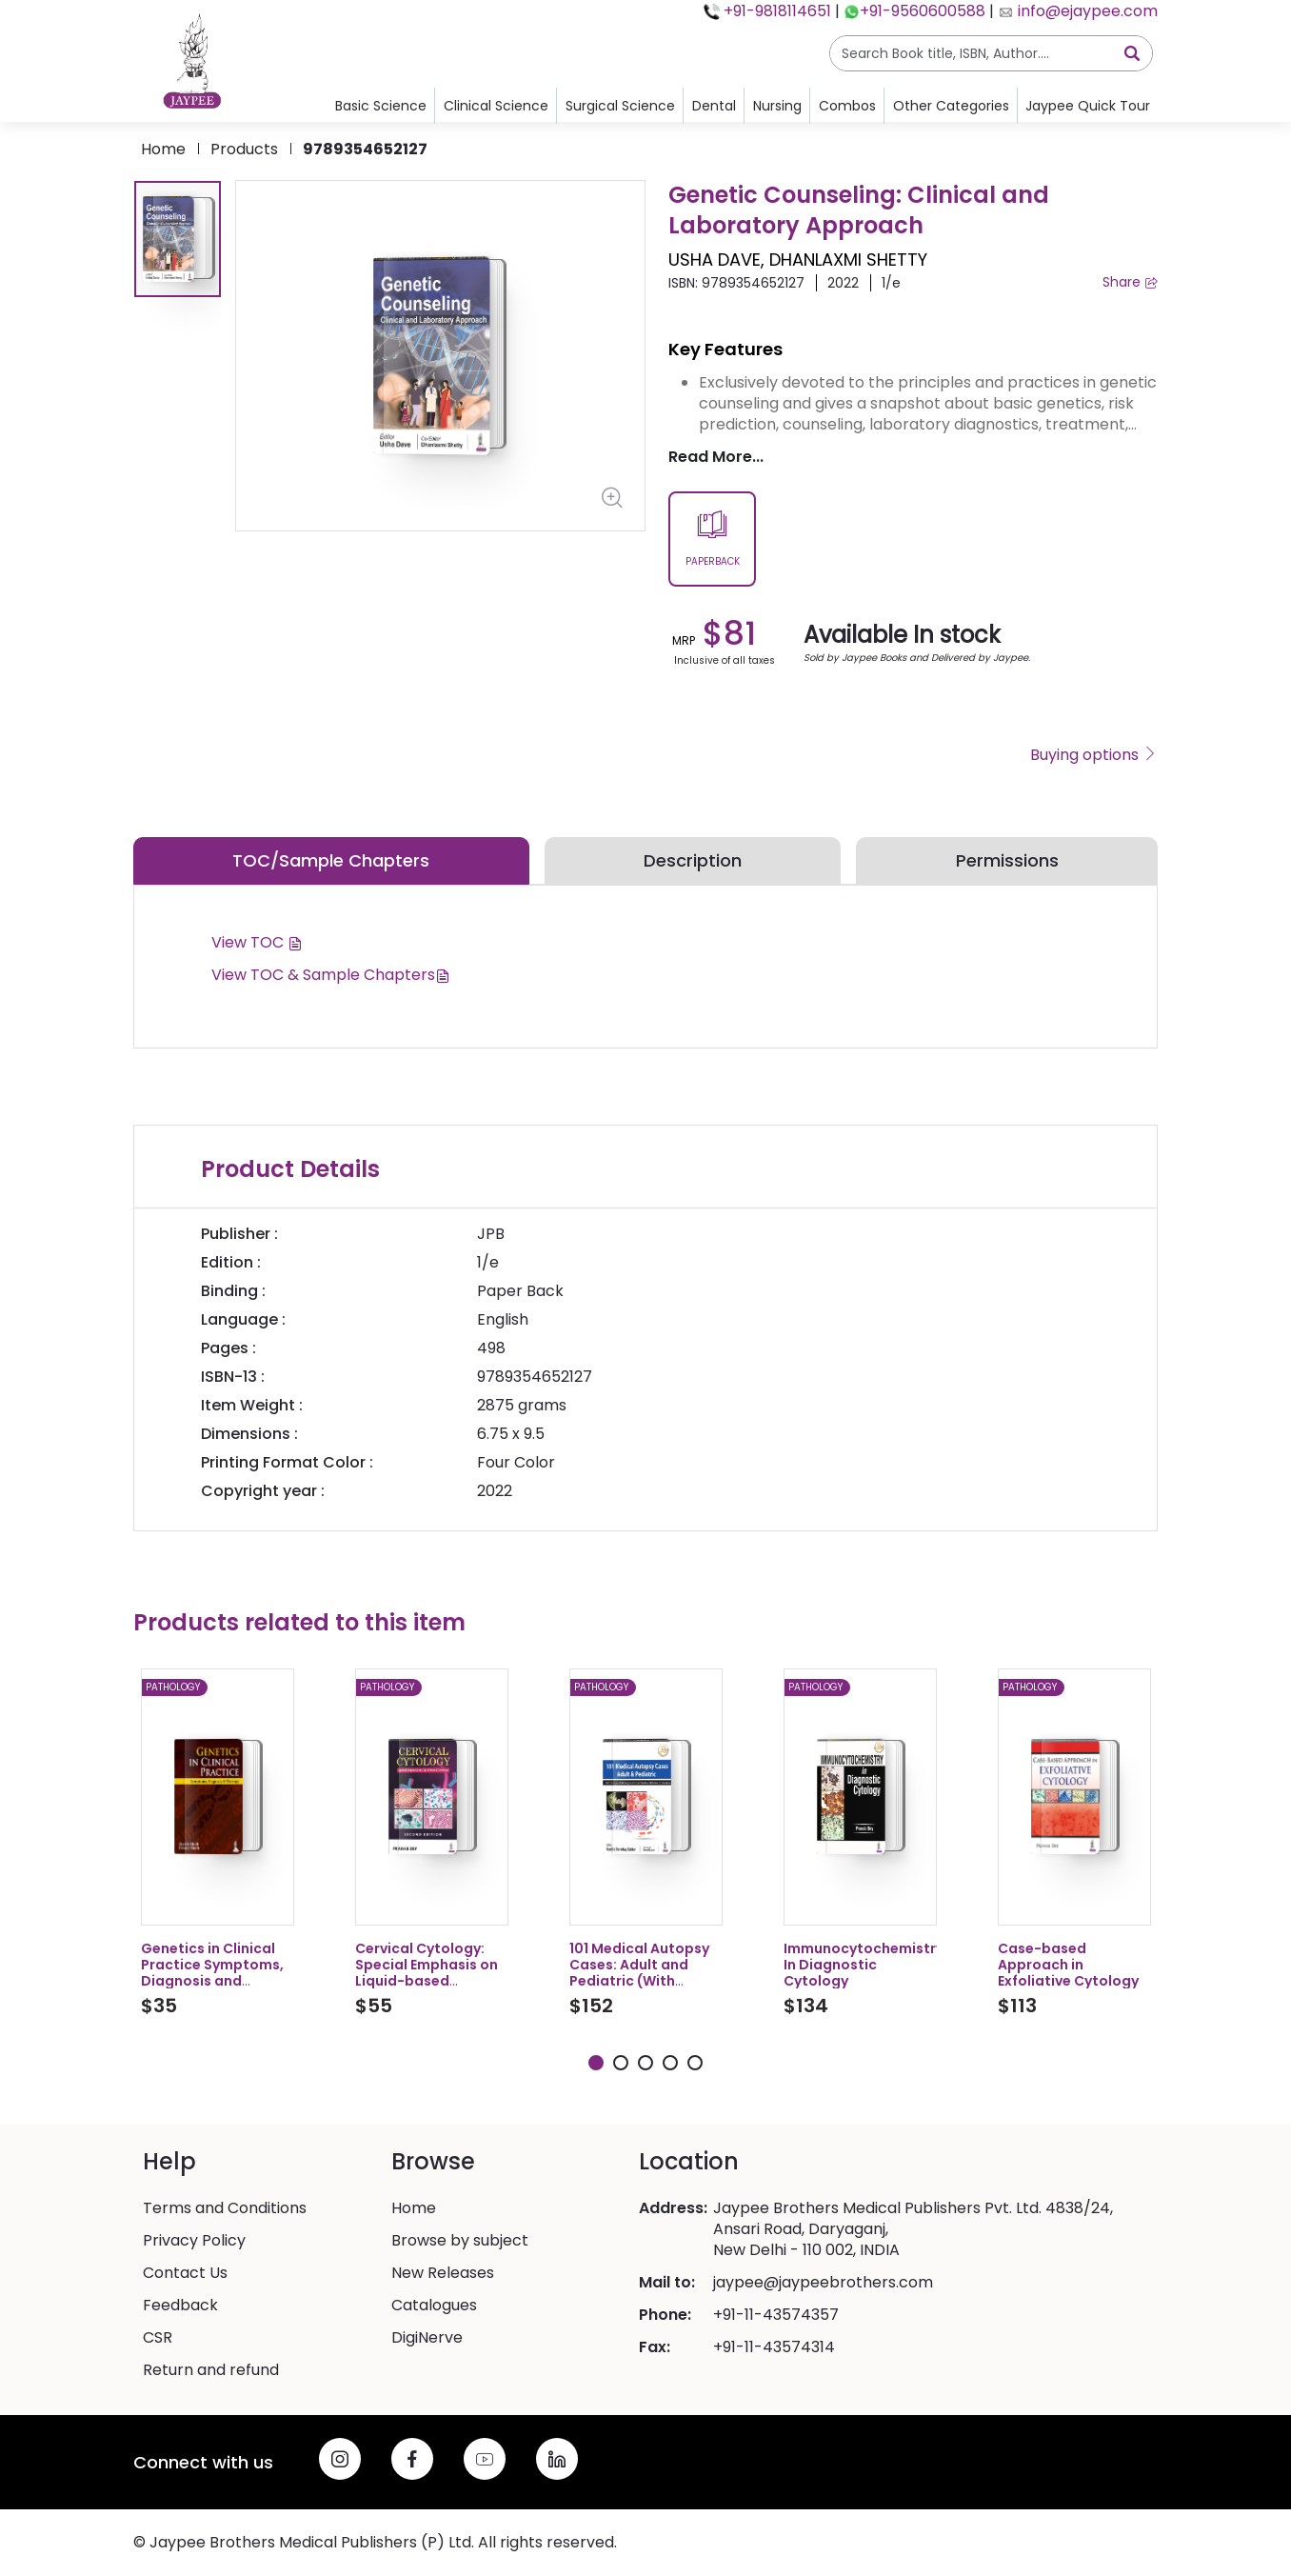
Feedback (180, 2305)
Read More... (716, 457)
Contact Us (185, 2273)
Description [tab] (693, 860)
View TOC (257, 942)
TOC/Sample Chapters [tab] (330, 860)
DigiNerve (427, 2337)
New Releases (442, 2273)
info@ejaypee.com (1086, 11)
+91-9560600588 (922, 11)
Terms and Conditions (225, 2208)
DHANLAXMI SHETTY (848, 259)
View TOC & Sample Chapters (330, 975)
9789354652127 (365, 149)
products (244, 149)
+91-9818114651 (775, 11)
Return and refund (211, 2370)
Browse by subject (459, 2240)
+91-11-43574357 (776, 2315)
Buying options (1094, 755)
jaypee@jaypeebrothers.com (823, 2282)
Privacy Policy (194, 2240)
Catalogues (434, 2305)
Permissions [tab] (1007, 860)
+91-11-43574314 (774, 2347)
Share (1130, 281)
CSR (157, 2337)
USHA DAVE (714, 259)
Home (163, 149)
